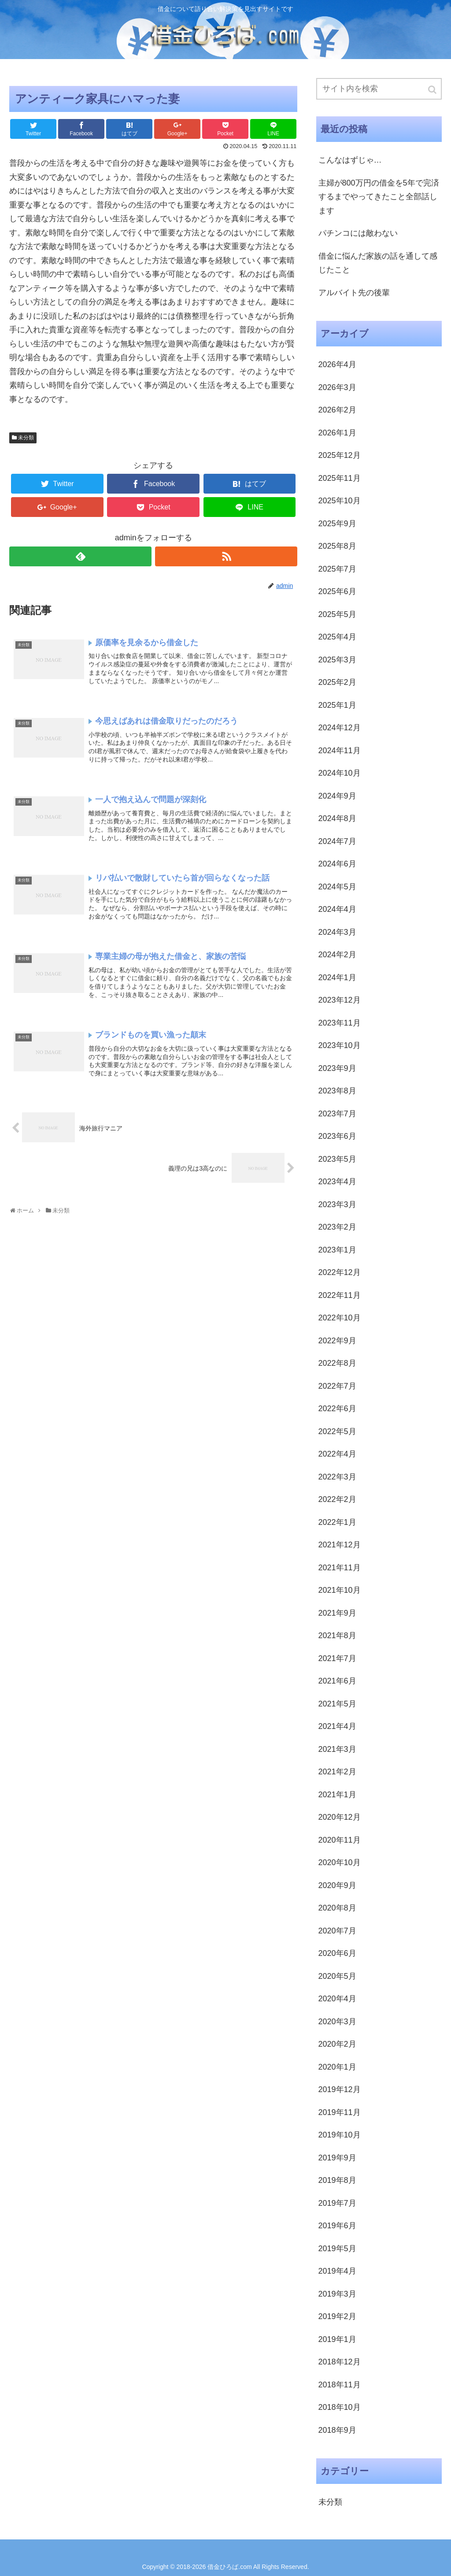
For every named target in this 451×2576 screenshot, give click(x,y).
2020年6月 (337, 1953)
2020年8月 (337, 1907)
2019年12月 (339, 2089)
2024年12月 (339, 727)
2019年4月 (337, 2271)
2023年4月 (337, 1181)
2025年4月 (337, 636)
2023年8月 (337, 1090)
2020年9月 (337, 1885)
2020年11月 (339, 1840)
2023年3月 (337, 1204)
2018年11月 (339, 2384)
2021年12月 (339, 1544)
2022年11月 (339, 1295)
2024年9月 (337, 796)
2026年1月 (337, 432)
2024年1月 (337, 977)
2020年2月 (337, 2044)
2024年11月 (339, 750)
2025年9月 (337, 523)
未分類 (26, 438)
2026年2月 (337, 409)
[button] (433, 89)
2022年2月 (337, 1499)
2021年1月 (337, 1794)
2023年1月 (337, 1249)
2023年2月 (337, 1227)
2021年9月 (337, 1613)
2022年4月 (337, 1454)
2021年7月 (337, 1658)
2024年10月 (339, 773)
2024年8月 (337, 818)
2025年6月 (337, 591)
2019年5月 (337, 2248)
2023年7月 (337, 1113)
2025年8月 (337, 546)
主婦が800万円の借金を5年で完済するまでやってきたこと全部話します (378, 196)
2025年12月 (339, 455)
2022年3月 (337, 1476)
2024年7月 (337, 841)
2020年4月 (337, 1998)
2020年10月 (339, 1862)
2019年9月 (337, 2157)
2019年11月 (339, 2112)
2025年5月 (337, 614)
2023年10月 (339, 1045)
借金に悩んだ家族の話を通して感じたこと (377, 263)
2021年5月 (337, 1703)
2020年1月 (337, 2067)
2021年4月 (337, 1726)
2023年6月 (337, 1136)
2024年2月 (337, 954)
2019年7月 (337, 2203)
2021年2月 (337, 1771)
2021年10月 (339, 1590)
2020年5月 (337, 1976)
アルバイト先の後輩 (354, 292)
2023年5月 (337, 1159)
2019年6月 (337, 2225)
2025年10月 (339, 500)
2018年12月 (339, 2361)
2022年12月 (339, 1272)
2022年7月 (337, 1386)
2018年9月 (337, 2430)
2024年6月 (337, 863)
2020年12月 (339, 1817)
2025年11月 (339, 478)
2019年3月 (337, 2294)
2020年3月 (337, 2021)
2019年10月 (339, 2134)
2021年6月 (337, 1680)
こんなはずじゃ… (350, 160)
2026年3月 (337, 387)
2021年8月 (337, 1635)
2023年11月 (339, 1023)
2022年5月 (337, 1431)
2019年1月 (337, 2339)
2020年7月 (337, 1930)
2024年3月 (337, 932)
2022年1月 (337, 1522)
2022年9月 (337, 1340)
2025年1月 (337, 705)
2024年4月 (337, 909)
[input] (379, 89)
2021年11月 (339, 1567)
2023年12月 (339, 1000)
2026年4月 (337, 364)
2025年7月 (337, 569)
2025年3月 (337, 659)
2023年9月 (337, 1068)
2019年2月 (337, 2316)
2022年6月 (337, 1408)
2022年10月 (339, 1317)
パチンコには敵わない (358, 233)
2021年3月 (337, 1749)
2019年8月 (337, 2180)
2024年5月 (337, 886)
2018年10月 (339, 2407)
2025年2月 (337, 682)
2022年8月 (337, 1363)
